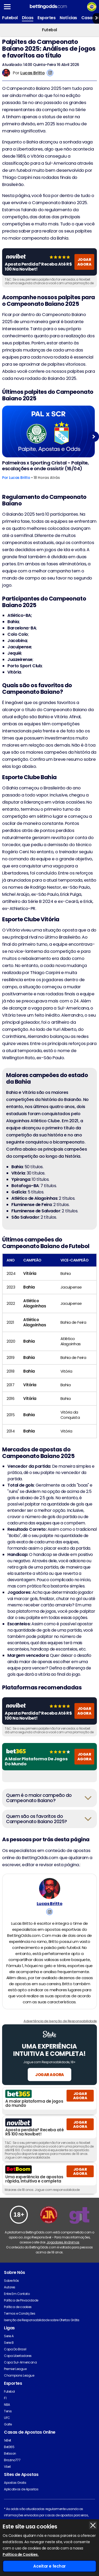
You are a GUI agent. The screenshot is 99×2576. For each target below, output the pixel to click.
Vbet (7, 2466)
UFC (7, 2417)
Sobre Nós (11, 2280)
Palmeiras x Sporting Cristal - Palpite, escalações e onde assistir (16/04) (45, 466)
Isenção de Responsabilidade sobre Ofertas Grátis (41, 2320)
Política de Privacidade (21, 2300)
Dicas (28, 18)
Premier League (15, 2369)
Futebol (10, 18)
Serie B (9, 2342)
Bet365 (9, 2447)
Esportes (46, 18)
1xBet (7, 2440)
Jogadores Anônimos (62, 2242)
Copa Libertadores (18, 2355)
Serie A (9, 2336)
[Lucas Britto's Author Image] (49, 1888)
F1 (5, 2398)
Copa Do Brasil (15, 2349)
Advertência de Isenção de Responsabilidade (60, 2021)
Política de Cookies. (21, 2554)
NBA (7, 2404)
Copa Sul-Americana (20, 2362)
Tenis (8, 2411)
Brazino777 (12, 2460)
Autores (9, 2287)
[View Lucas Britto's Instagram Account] (50, 73)
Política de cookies (18, 2307)
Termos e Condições (19, 2313)
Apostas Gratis (15, 2482)
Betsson (10, 2453)
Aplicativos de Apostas (21, 2489)
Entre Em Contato (17, 2293)
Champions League (19, 2375)
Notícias (68, 18)
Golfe (8, 2424)
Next (93, 436)
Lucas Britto (32, 73)
